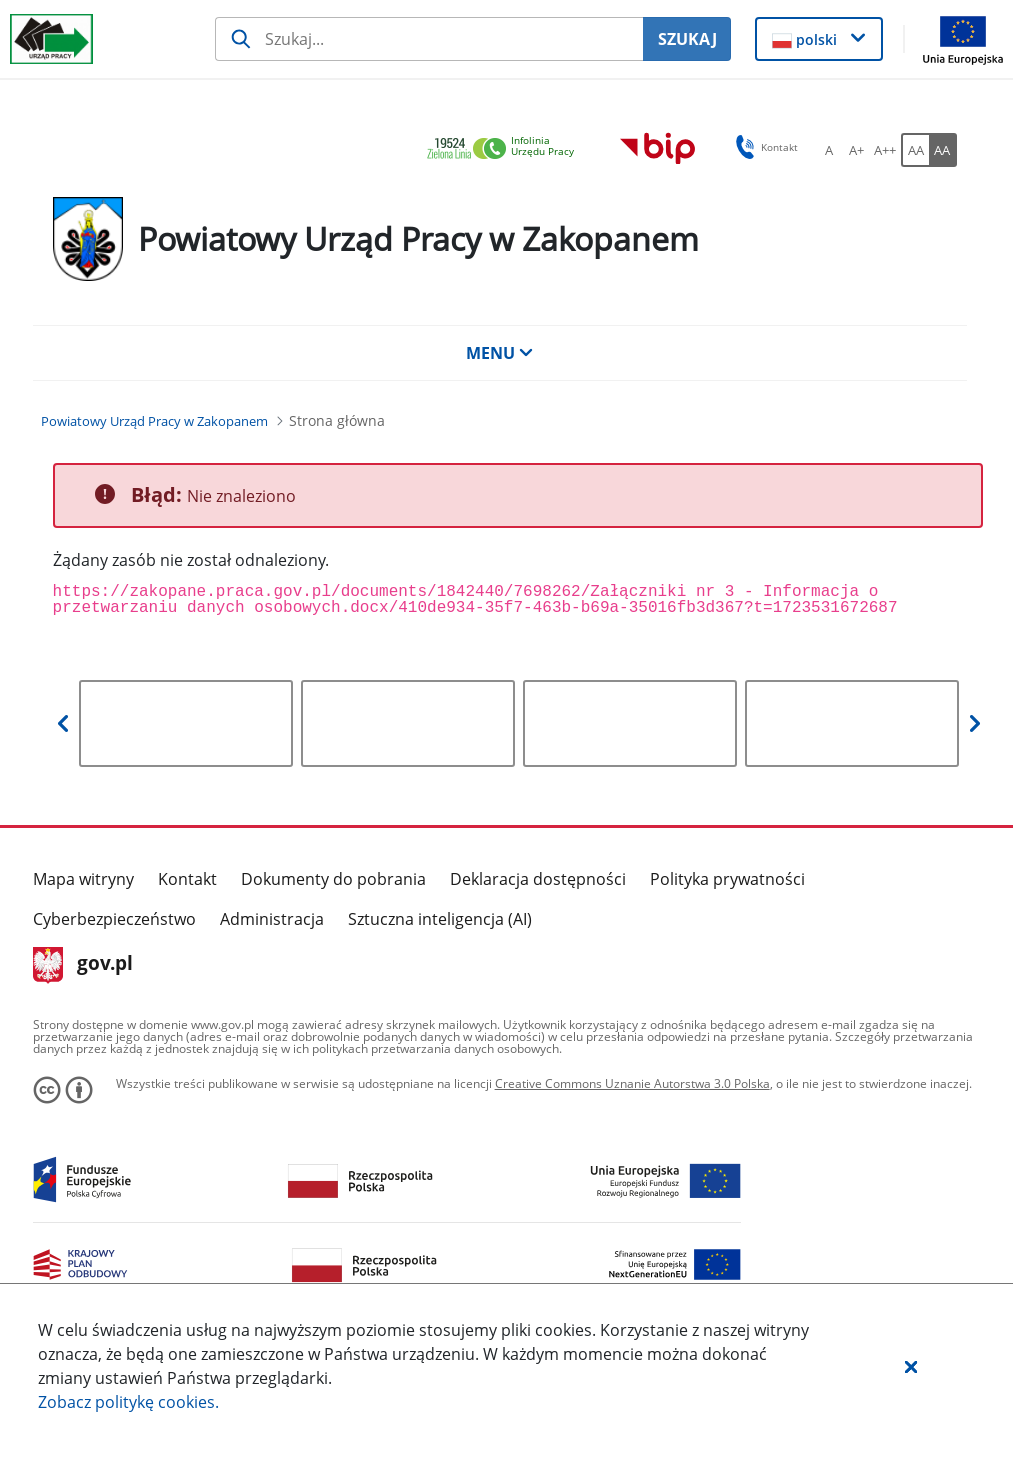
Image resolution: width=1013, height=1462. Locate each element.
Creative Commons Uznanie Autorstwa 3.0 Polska (632, 1083)
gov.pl (83, 965)
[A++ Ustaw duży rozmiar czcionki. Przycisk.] (885, 150)
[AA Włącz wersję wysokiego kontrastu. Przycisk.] (943, 150)
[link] (506, 149)
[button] (911, 1366)
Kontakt (187, 879)
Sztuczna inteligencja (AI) (440, 919)
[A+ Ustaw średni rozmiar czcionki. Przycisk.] (857, 150)
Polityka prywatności (727, 879)
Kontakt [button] (763, 147)
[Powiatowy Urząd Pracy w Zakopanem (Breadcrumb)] (154, 421)
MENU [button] (500, 353)
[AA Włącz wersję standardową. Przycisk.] (915, 150)
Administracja (272, 919)
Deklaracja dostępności (538, 879)
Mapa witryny (83, 879)
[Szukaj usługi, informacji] (429, 39)
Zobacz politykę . (128, 1402)
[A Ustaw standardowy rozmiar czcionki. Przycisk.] (829, 150)
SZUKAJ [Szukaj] (687, 39)
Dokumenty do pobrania (333, 879)
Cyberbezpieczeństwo (114, 919)
